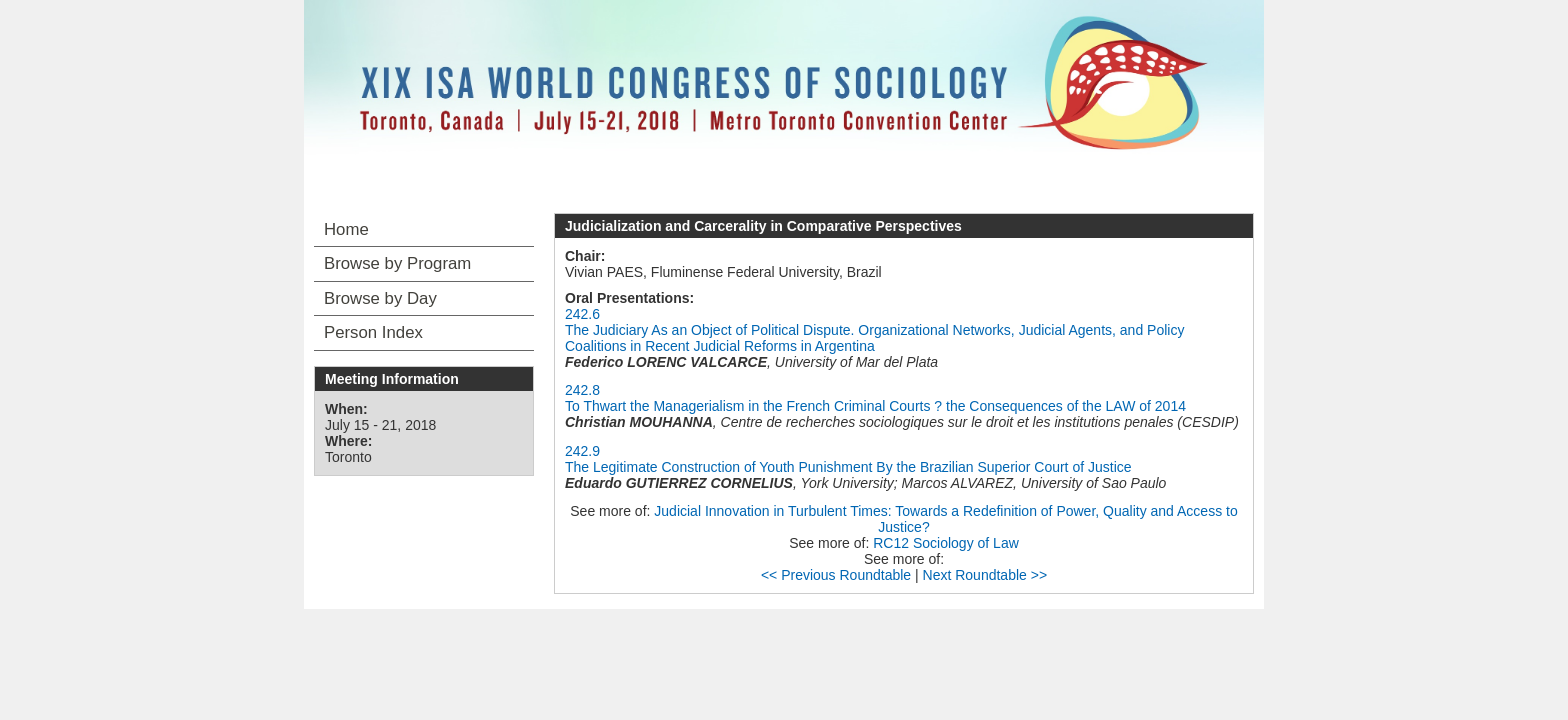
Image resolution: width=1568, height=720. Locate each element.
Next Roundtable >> (985, 575)
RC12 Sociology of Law (946, 543)
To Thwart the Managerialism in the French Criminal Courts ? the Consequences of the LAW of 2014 (875, 406)
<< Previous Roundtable (836, 575)
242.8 (582, 390)
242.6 (582, 314)
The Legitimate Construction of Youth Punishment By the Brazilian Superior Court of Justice (848, 467)
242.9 (582, 451)
